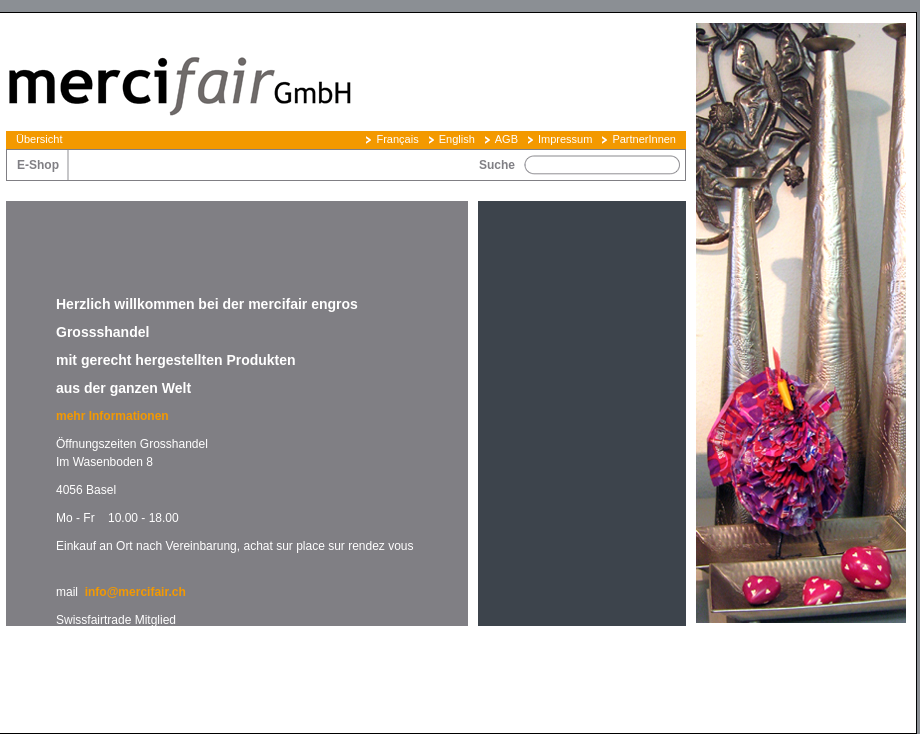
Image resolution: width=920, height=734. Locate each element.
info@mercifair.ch (135, 592)
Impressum (565, 139)
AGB (506, 139)
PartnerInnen (644, 139)
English (457, 139)
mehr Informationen (114, 416)
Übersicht (39, 139)
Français (397, 139)
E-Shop (38, 165)
